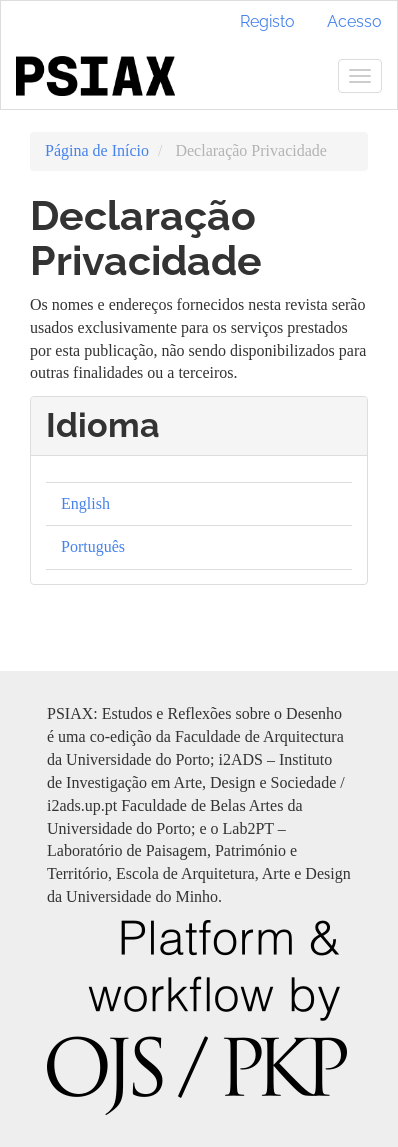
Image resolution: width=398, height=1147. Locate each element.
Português (93, 546)
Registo (267, 21)
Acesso (354, 21)
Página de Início (97, 150)
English (85, 503)
